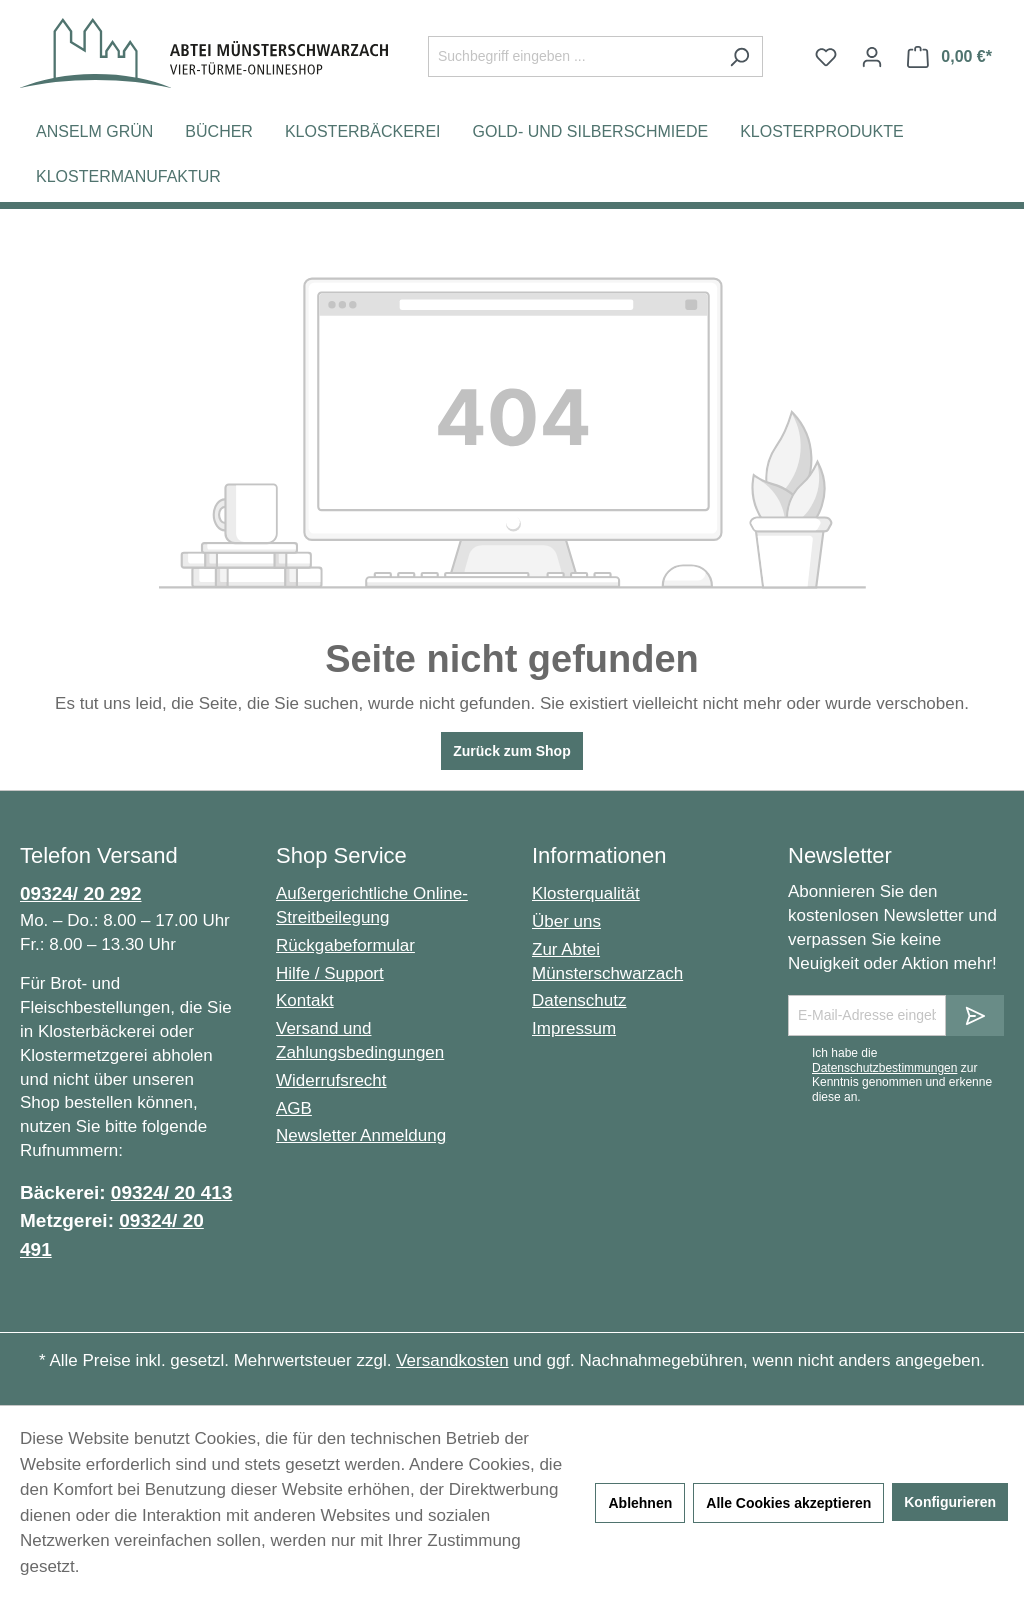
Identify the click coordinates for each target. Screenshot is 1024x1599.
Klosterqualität (586, 893)
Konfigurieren (950, 1502)
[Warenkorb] (949, 57)
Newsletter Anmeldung (361, 1135)
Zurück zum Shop (511, 751)
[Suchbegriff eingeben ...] (572, 56)
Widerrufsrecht (331, 1080)
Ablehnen (640, 1503)
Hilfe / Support (330, 973)
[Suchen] (739, 56)
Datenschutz (579, 1000)
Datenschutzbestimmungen (884, 1068)
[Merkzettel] (826, 57)
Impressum (574, 1028)
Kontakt (305, 1000)
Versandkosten (452, 1360)
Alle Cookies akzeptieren (788, 1503)
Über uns (566, 921)
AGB (294, 1108)
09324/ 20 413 (172, 1192)
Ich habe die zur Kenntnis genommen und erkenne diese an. (902, 1074)
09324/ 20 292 (81, 893)
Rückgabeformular (345, 945)
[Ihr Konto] (872, 57)
